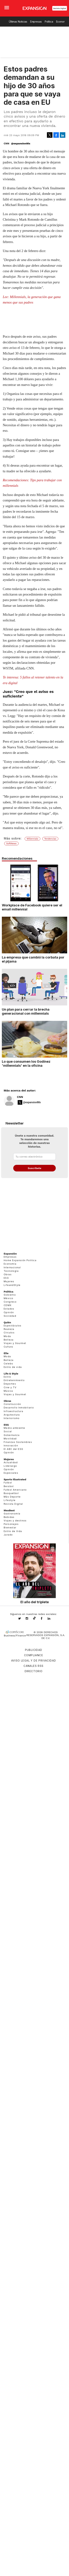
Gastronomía (12, 1513)
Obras (8, 1274)
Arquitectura (12, 1414)
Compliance (33, 1655)
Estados (9, 1309)
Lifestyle (10, 1500)
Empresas (36, 21)
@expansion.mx (34, 1618)
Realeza (9, 1329)
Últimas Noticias (18, 21)
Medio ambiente (14, 1428)
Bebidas (9, 1517)
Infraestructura (13, 1411)
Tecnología (11, 1271)
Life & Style (11, 1373)
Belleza (9, 1339)
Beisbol (9, 1486)
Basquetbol (11, 1493)
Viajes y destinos (15, 1520)
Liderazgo (10, 1466)
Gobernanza (12, 1435)
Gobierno (10, 1294)
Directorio (34, 1671)
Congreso (10, 1301)
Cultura (8, 1346)
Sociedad (10, 1316)
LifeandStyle (12, 1285)
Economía (10, 1264)
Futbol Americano (15, 1489)
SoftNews (11, 843)
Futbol (8, 1482)
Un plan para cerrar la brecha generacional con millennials (25, 1011)
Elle (6, 1353)
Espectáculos (13, 1325)
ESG (6, 1278)
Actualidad (11, 1462)
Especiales (11, 1473)
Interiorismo (12, 1418)
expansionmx (29, 1618)
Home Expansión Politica (20, 1260)
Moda (7, 1336)
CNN (20, 1097)
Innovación (11, 1445)
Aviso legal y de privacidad (33, 1660)
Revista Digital (59, 8)
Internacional (12, 1267)
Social (8, 1431)
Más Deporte (12, 1497)
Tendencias (50, 838)
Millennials (32, 838)
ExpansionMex (44, 1618)
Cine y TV (10, 1387)
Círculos (9, 1332)
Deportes (10, 1384)
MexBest (9, 1510)
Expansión (10, 1253)
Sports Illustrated (15, 1479)
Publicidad (33, 1649)
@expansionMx (20, 143)
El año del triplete (34, 1602)
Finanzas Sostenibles (18, 1442)
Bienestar (10, 1527)
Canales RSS (33, 1665)
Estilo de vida (13, 1367)
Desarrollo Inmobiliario (19, 1407)
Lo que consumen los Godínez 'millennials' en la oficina (26, 1063)
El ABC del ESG (13, 1449)
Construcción (12, 1404)
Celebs (8, 1363)
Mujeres (9, 1281)
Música (8, 1391)
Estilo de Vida (13, 1531)
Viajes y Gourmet (15, 1343)
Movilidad (10, 1438)
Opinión (9, 1312)
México (8, 1298)
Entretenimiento (14, 1380)
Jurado (8, 1534)
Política (49, 21)
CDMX (8, 1305)
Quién (7, 1322)
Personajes (11, 1524)
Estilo (7, 1376)
